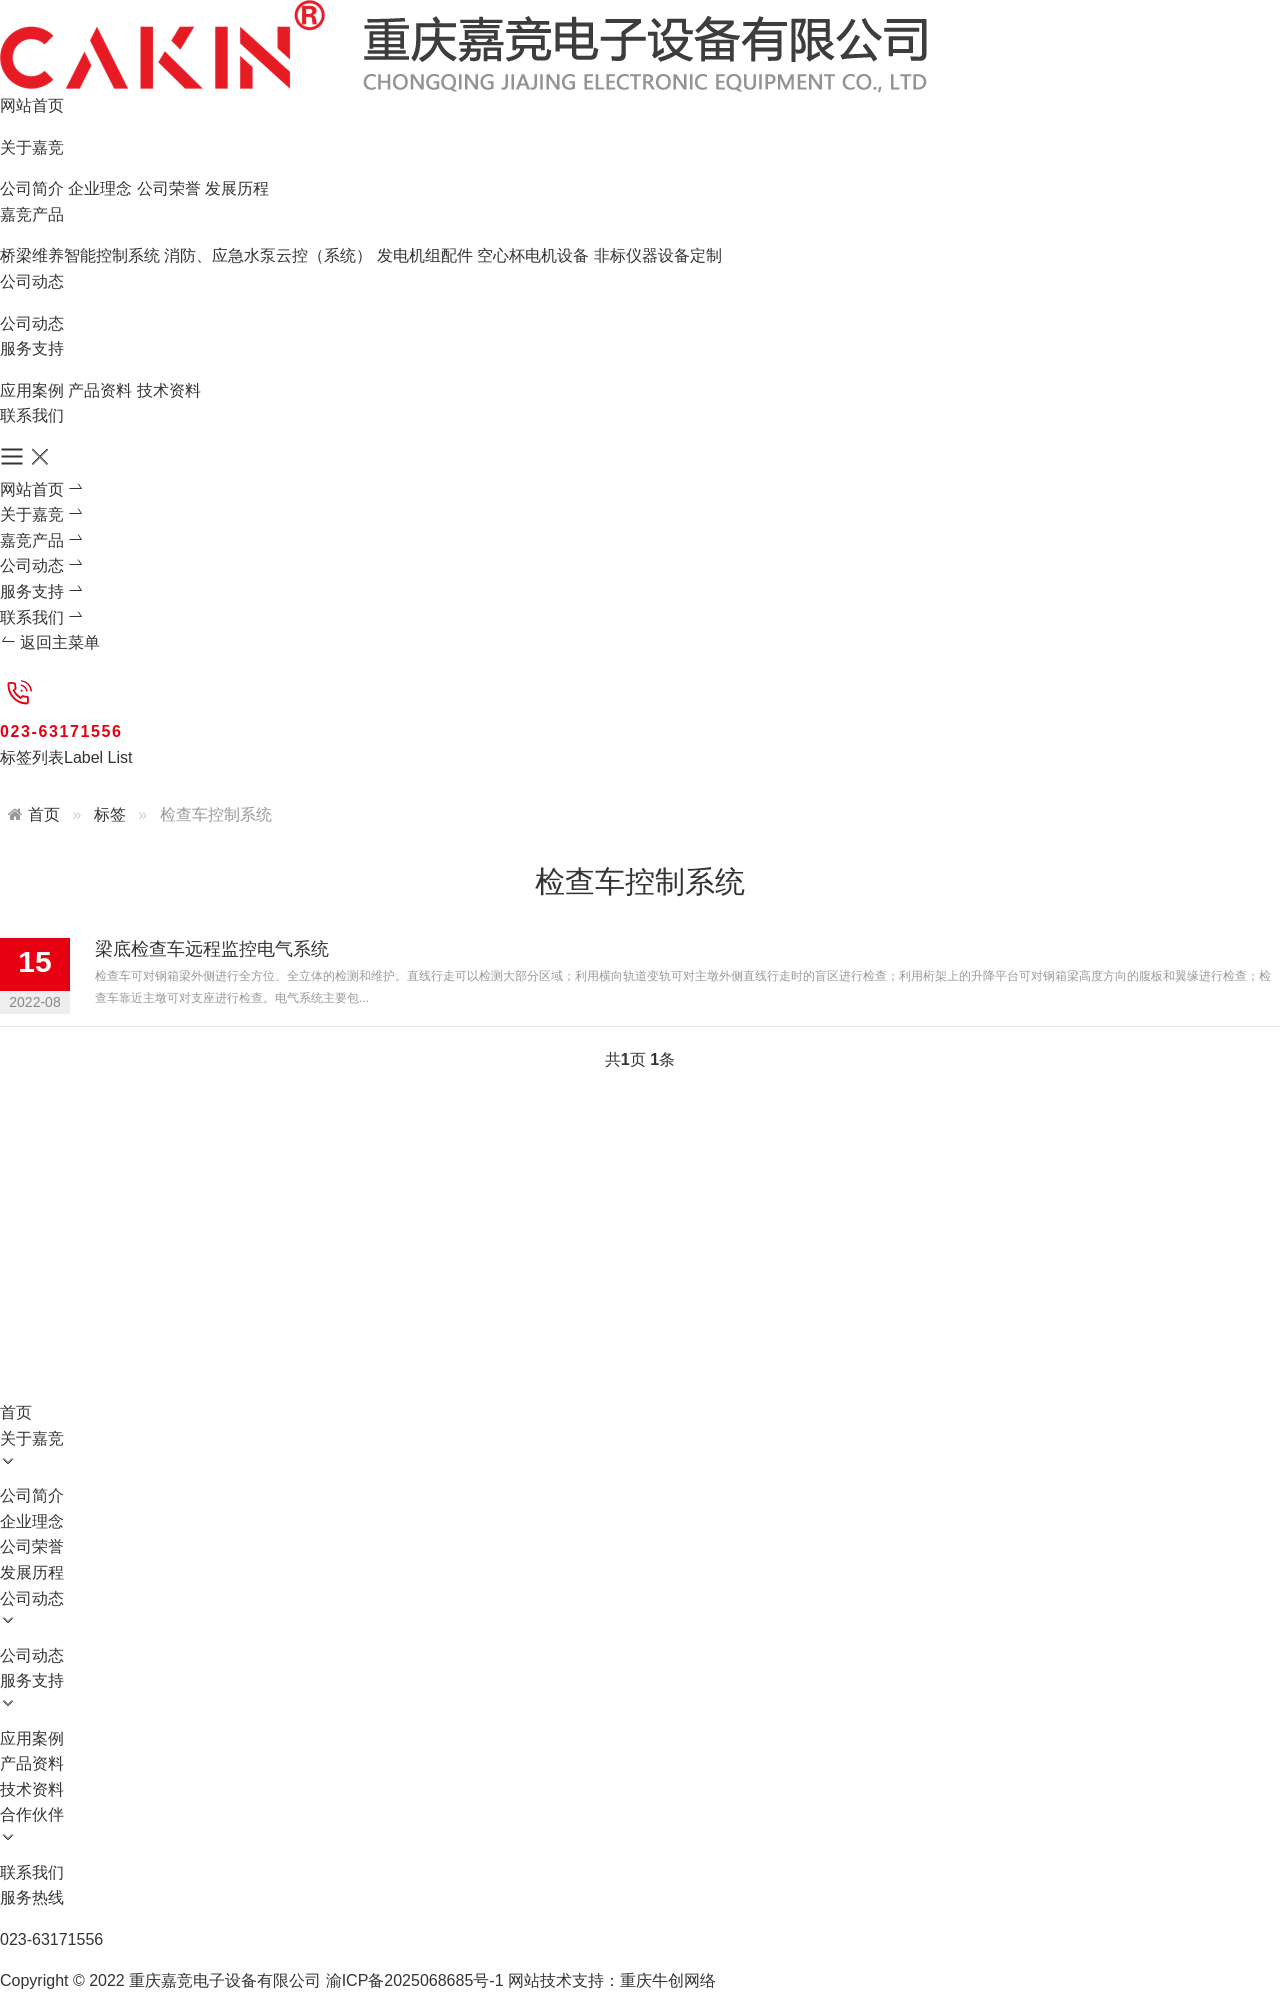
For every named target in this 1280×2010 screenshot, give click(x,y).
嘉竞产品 (32, 214)
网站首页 (32, 105)
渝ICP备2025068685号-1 (415, 1980)
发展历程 (237, 188)
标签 (110, 814)
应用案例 (32, 390)
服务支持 (32, 348)
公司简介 (32, 188)
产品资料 (100, 390)
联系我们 (32, 415)
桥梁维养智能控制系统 (80, 255)
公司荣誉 (169, 188)
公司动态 (32, 281)
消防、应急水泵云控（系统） (268, 255)
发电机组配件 (425, 255)
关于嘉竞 (32, 147)
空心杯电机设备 (533, 255)
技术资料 (169, 390)
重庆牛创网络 (668, 1980)
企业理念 (100, 188)
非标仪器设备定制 (658, 255)
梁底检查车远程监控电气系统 (212, 949)
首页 (44, 814)
